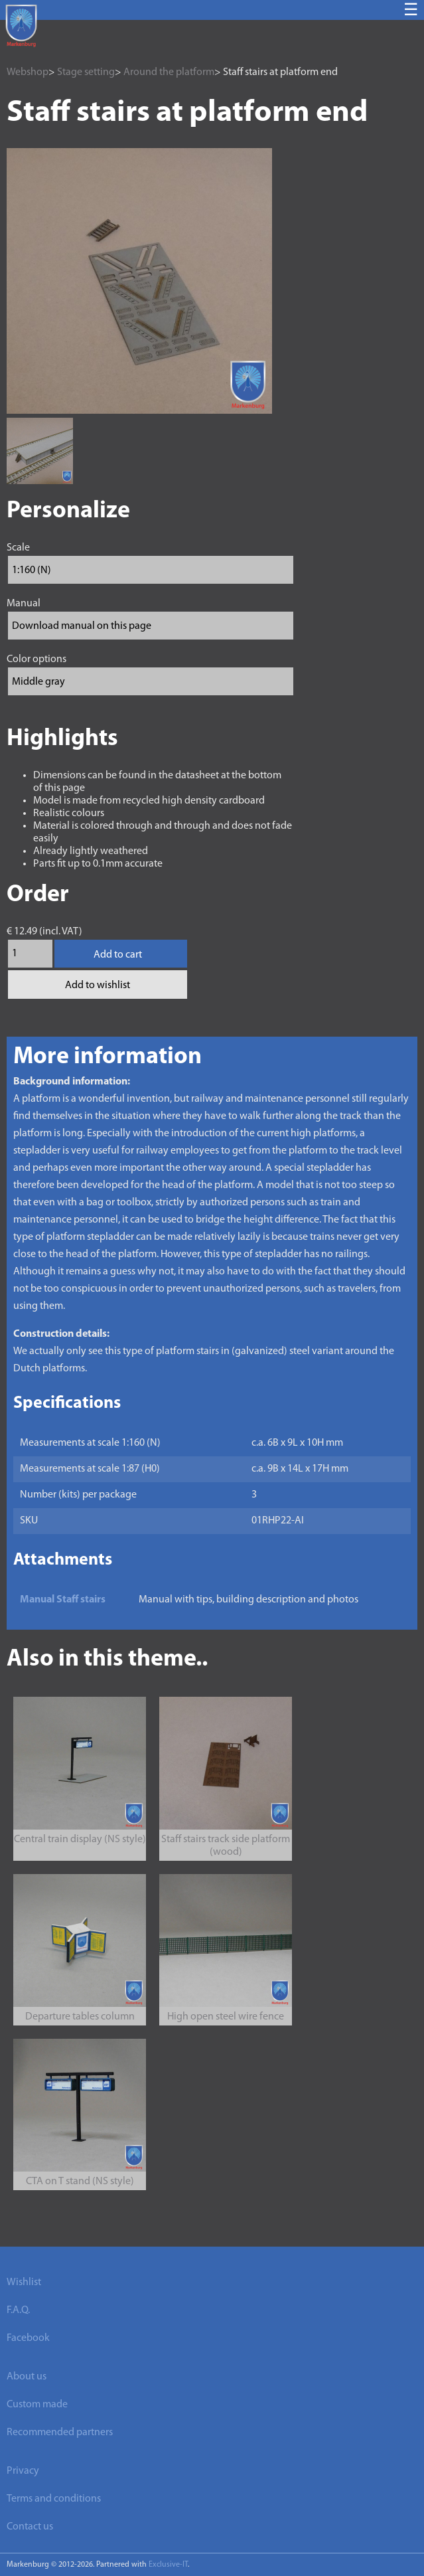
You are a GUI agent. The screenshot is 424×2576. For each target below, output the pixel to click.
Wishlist (24, 2282)
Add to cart (118, 955)
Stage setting (86, 72)
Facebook (28, 2338)
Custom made (37, 2404)
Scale (18, 548)
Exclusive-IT (168, 2565)
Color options (36, 659)
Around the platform (168, 72)
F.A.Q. (18, 2310)
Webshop (27, 72)
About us (26, 2376)
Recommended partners (60, 2432)
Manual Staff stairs (63, 1599)
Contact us (30, 2527)
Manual (23, 603)
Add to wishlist (97, 985)
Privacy (23, 2471)
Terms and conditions (54, 2499)
